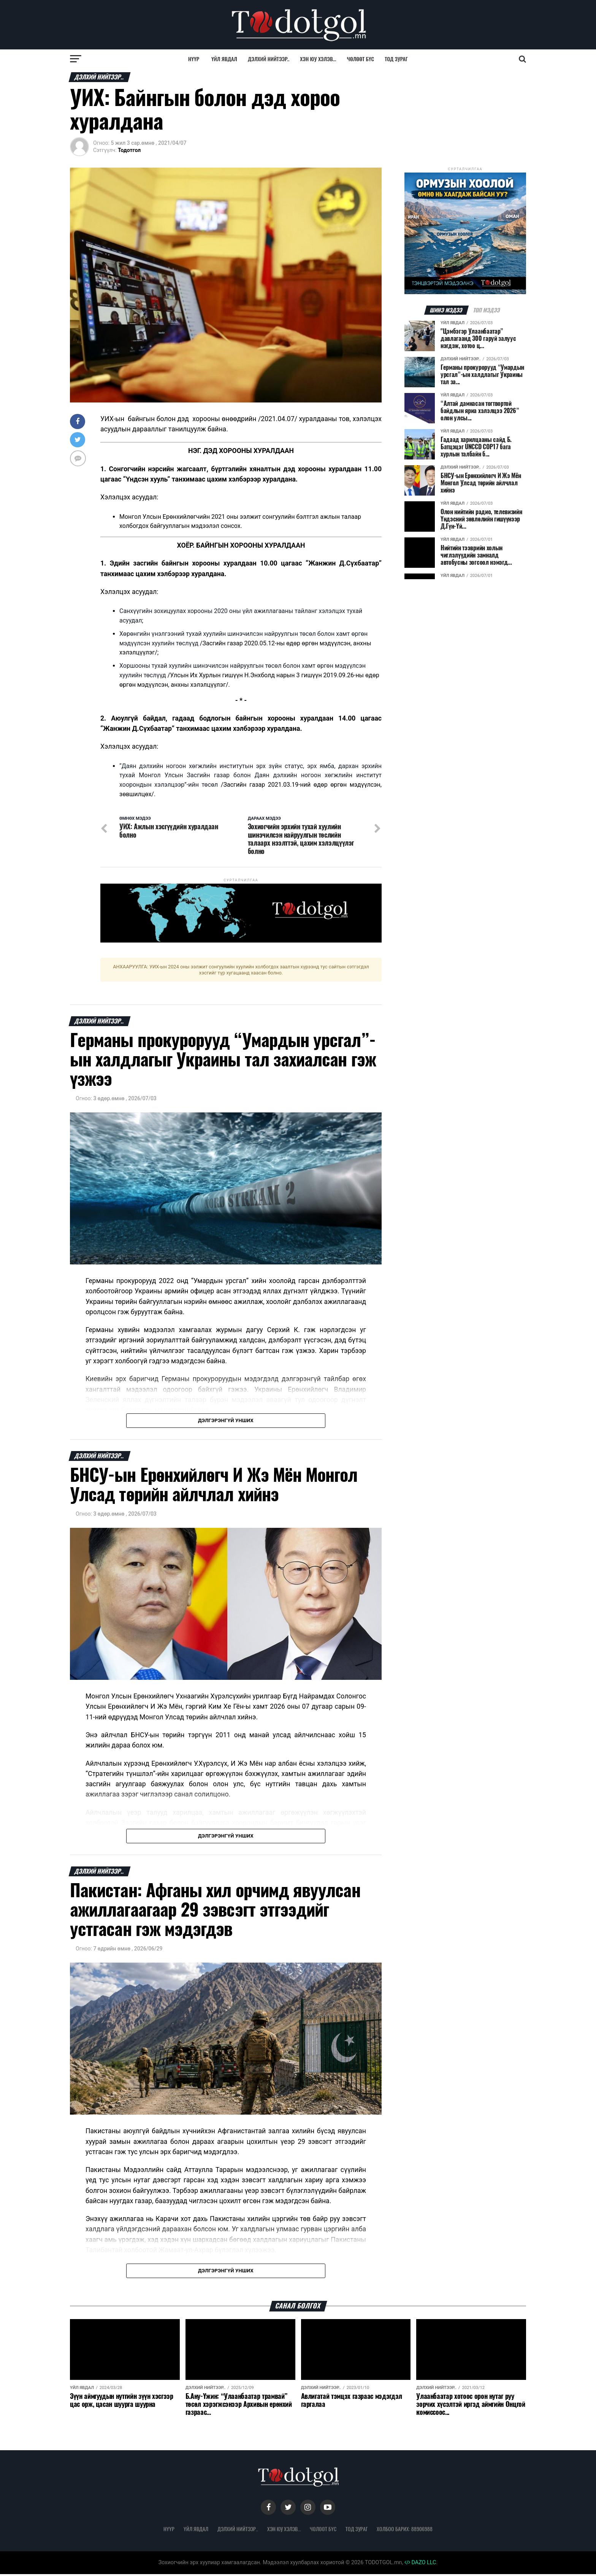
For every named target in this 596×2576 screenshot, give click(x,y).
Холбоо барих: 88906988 (405, 2531)
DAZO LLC (420, 2564)
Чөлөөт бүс (360, 59)
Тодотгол (129, 150)
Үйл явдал (224, 59)
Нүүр (193, 59)
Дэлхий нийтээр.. (268, 59)
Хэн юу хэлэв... (318, 59)
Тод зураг (396, 59)
